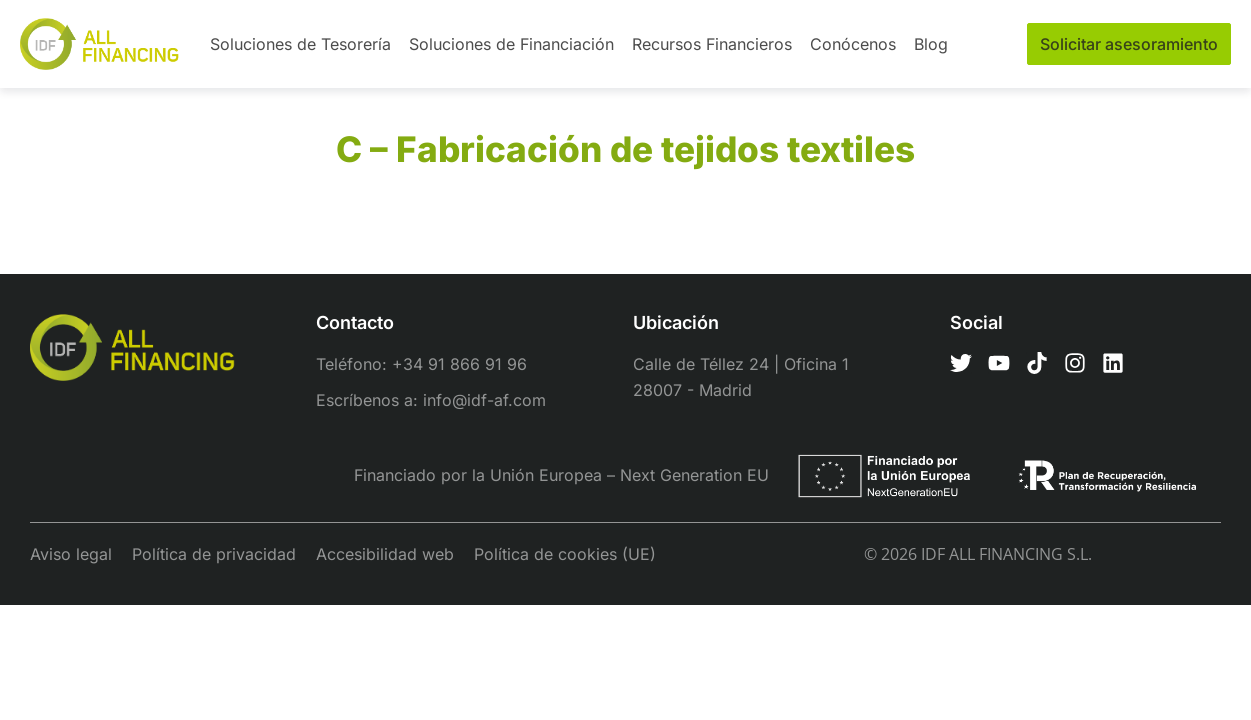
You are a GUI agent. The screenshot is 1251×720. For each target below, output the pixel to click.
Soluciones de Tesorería (300, 44)
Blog (931, 44)
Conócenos (853, 44)
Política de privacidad (214, 554)
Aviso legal (71, 554)
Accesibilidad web (385, 554)
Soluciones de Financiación (511, 44)
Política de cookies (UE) (565, 554)
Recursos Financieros (712, 44)
